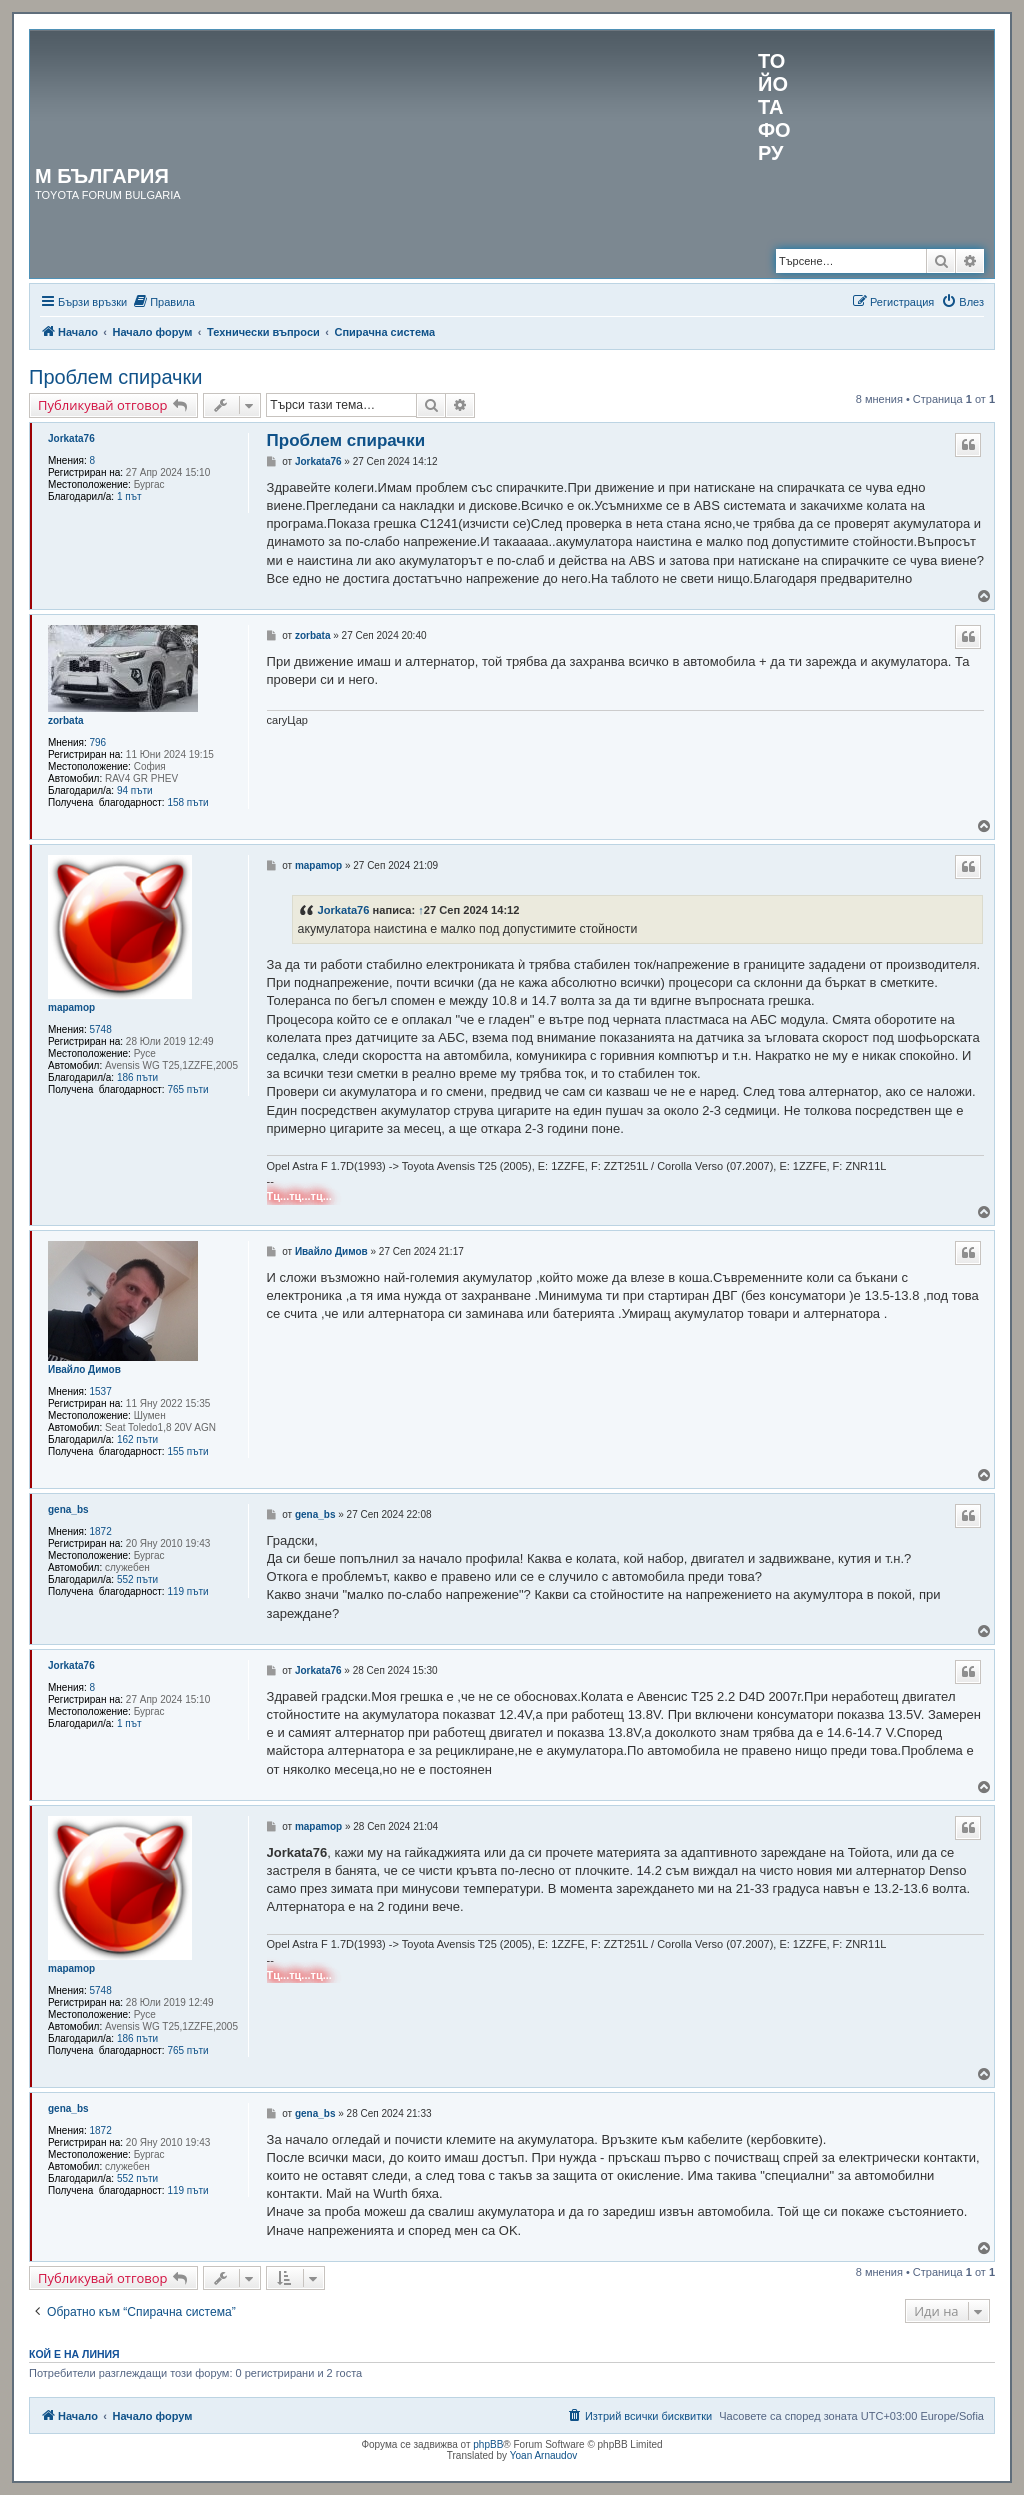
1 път (129, 496)
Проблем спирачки (115, 377)
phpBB (488, 2444)
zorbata (66, 720)
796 (98, 742)
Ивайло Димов (84, 1369)
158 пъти (187, 802)
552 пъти (137, 1579)
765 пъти (187, 1089)
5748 (101, 1029)
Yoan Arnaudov (543, 2455)
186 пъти (137, 1077)
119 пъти (187, 1591)
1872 (101, 1531)
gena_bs (68, 1509)
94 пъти (135, 790)
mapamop (71, 1007)
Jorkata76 (71, 438)
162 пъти (137, 1439)
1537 (101, 1391)
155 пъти (187, 1451)
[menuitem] (163, 302)
